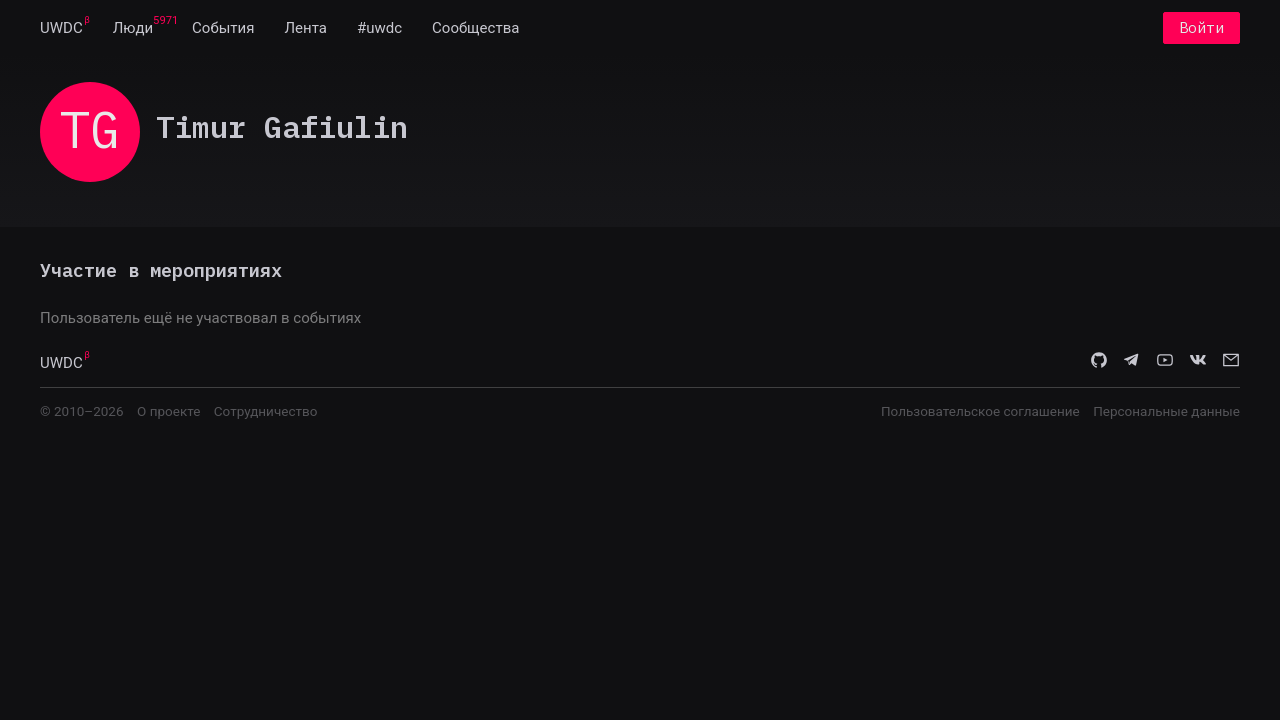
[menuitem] (61, 28)
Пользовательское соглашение (980, 411)
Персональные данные (1166, 411)
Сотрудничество (266, 411)
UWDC (61, 28)
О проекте (168, 411)
